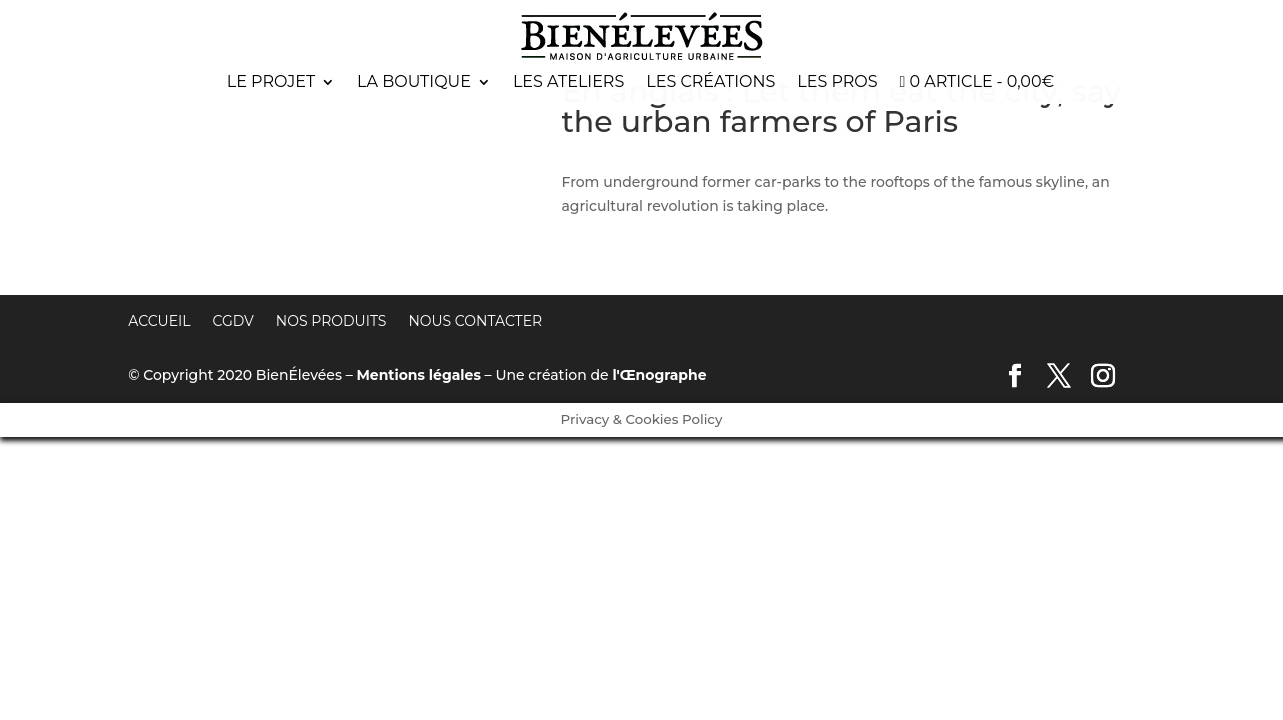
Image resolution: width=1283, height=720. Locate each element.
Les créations (710, 83)
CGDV (233, 321)
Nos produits (331, 321)
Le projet (271, 83)
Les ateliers (568, 83)
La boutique (414, 83)
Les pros (837, 83)
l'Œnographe (659, 375)
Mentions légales (418, 375)
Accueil (159, 321)
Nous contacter (475, 321)
